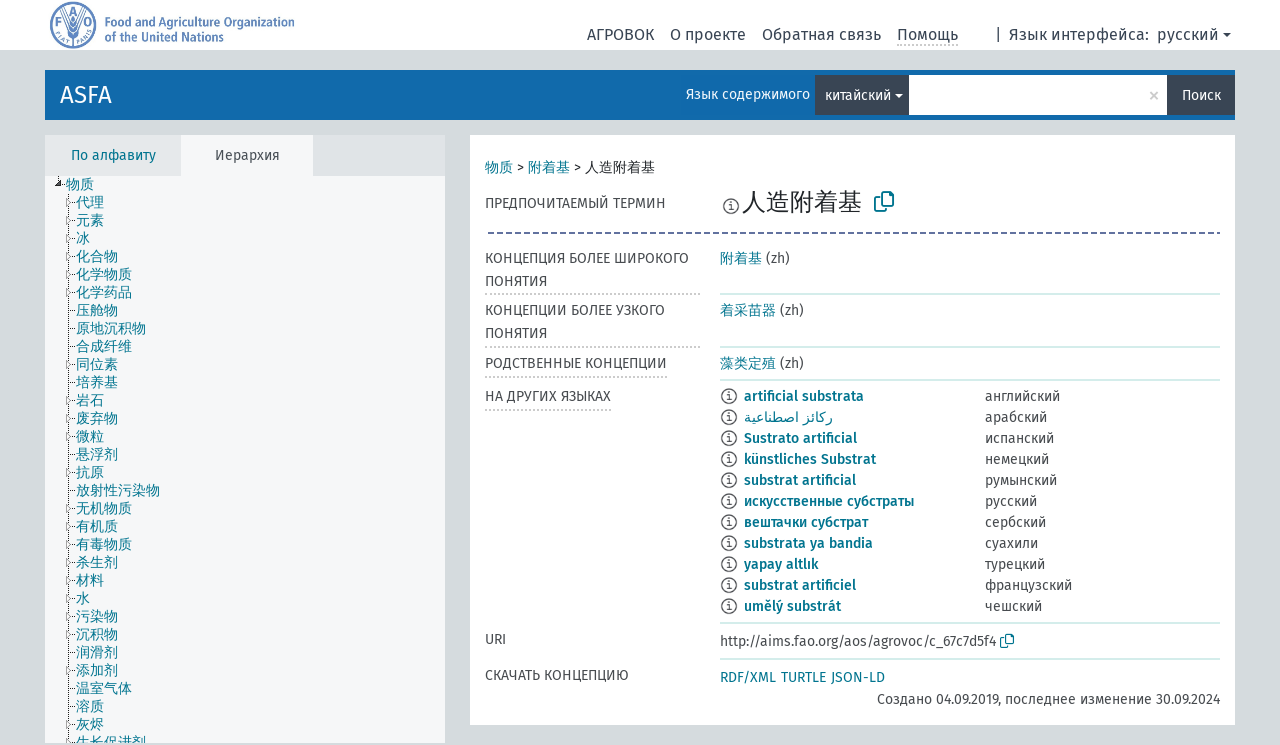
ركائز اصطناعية (788, 417)
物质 (499, 167)
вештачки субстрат (806, 522)
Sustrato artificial (800, 438)
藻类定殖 (748, 363)
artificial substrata (804, 396)
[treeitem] (88, 185)
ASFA (86, 95)
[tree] (245, 459)
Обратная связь (821, 34)
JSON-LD (858, 677)
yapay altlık (781, 564)
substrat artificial (800, 480)
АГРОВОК (620, 34)
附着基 (549, 167)
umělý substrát (792, 606)
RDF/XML (748, 677)
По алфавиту (113, 155)
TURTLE (803, 677)
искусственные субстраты (829, 501)
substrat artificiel (800, 585)
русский (1188, 34)
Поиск (1201, 95)
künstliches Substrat (810, 459)
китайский (858, 95)
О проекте (708, 34)
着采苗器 (748, 310)
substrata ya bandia (808, 543)
